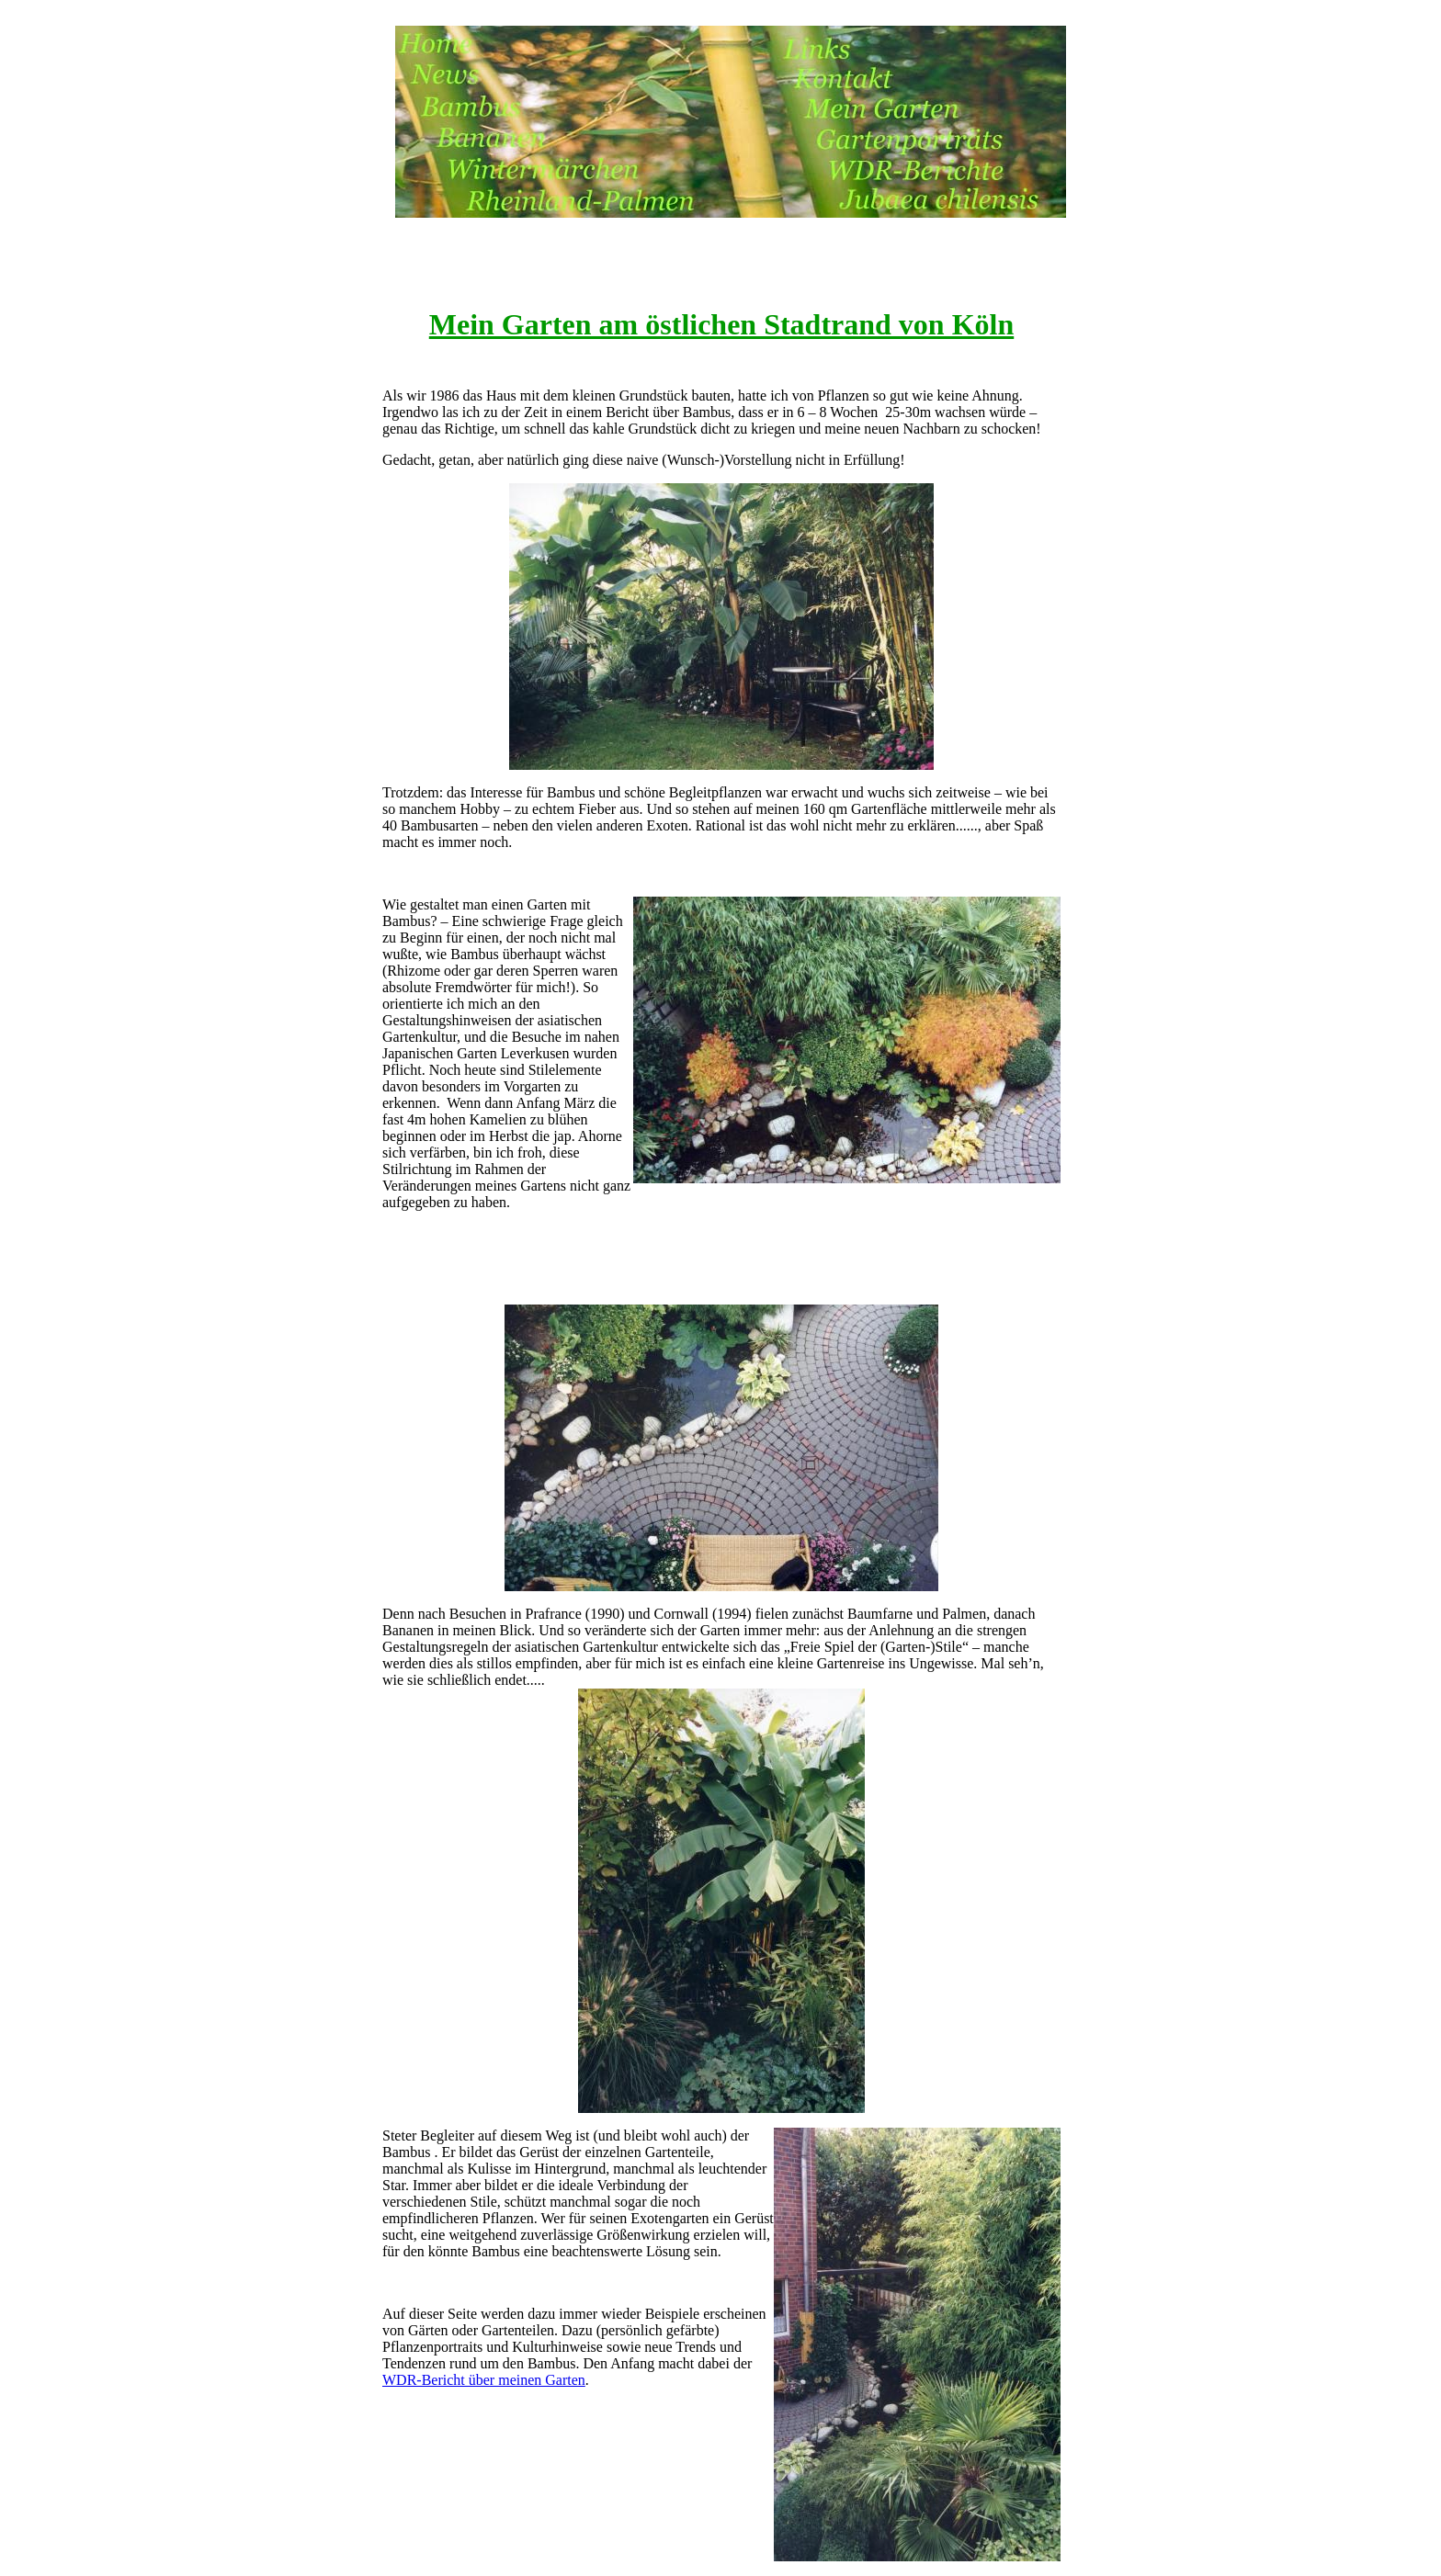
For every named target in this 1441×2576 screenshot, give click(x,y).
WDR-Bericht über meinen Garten (483, 2380)
